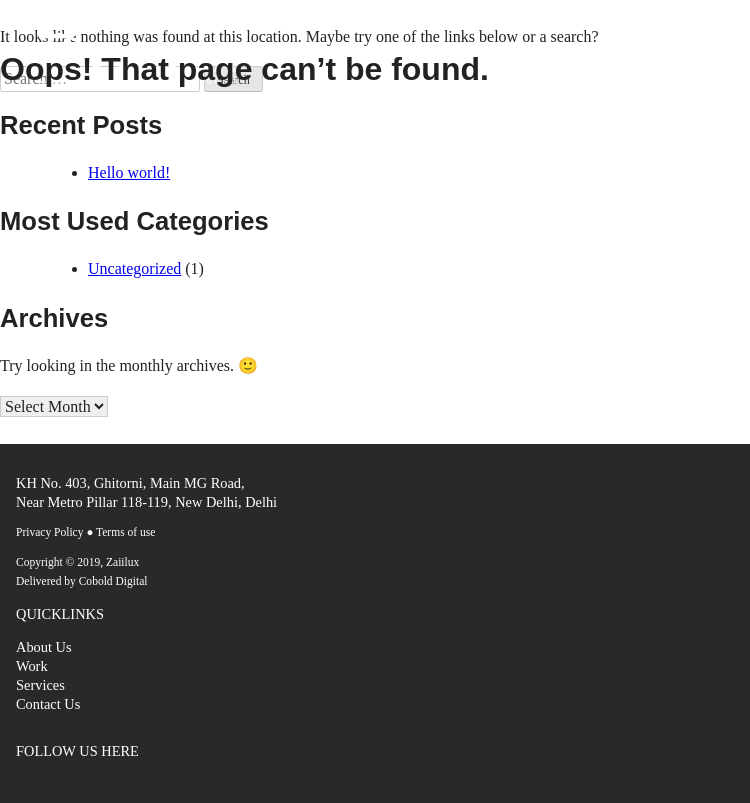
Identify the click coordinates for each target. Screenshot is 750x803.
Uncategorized (134, 268)
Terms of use (125, 532)
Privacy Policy (50, 532)
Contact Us (48, 704)
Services (40, 685)
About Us (44, 647)
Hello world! (129, 172)
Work (32, 666)
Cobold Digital (113, 581)
